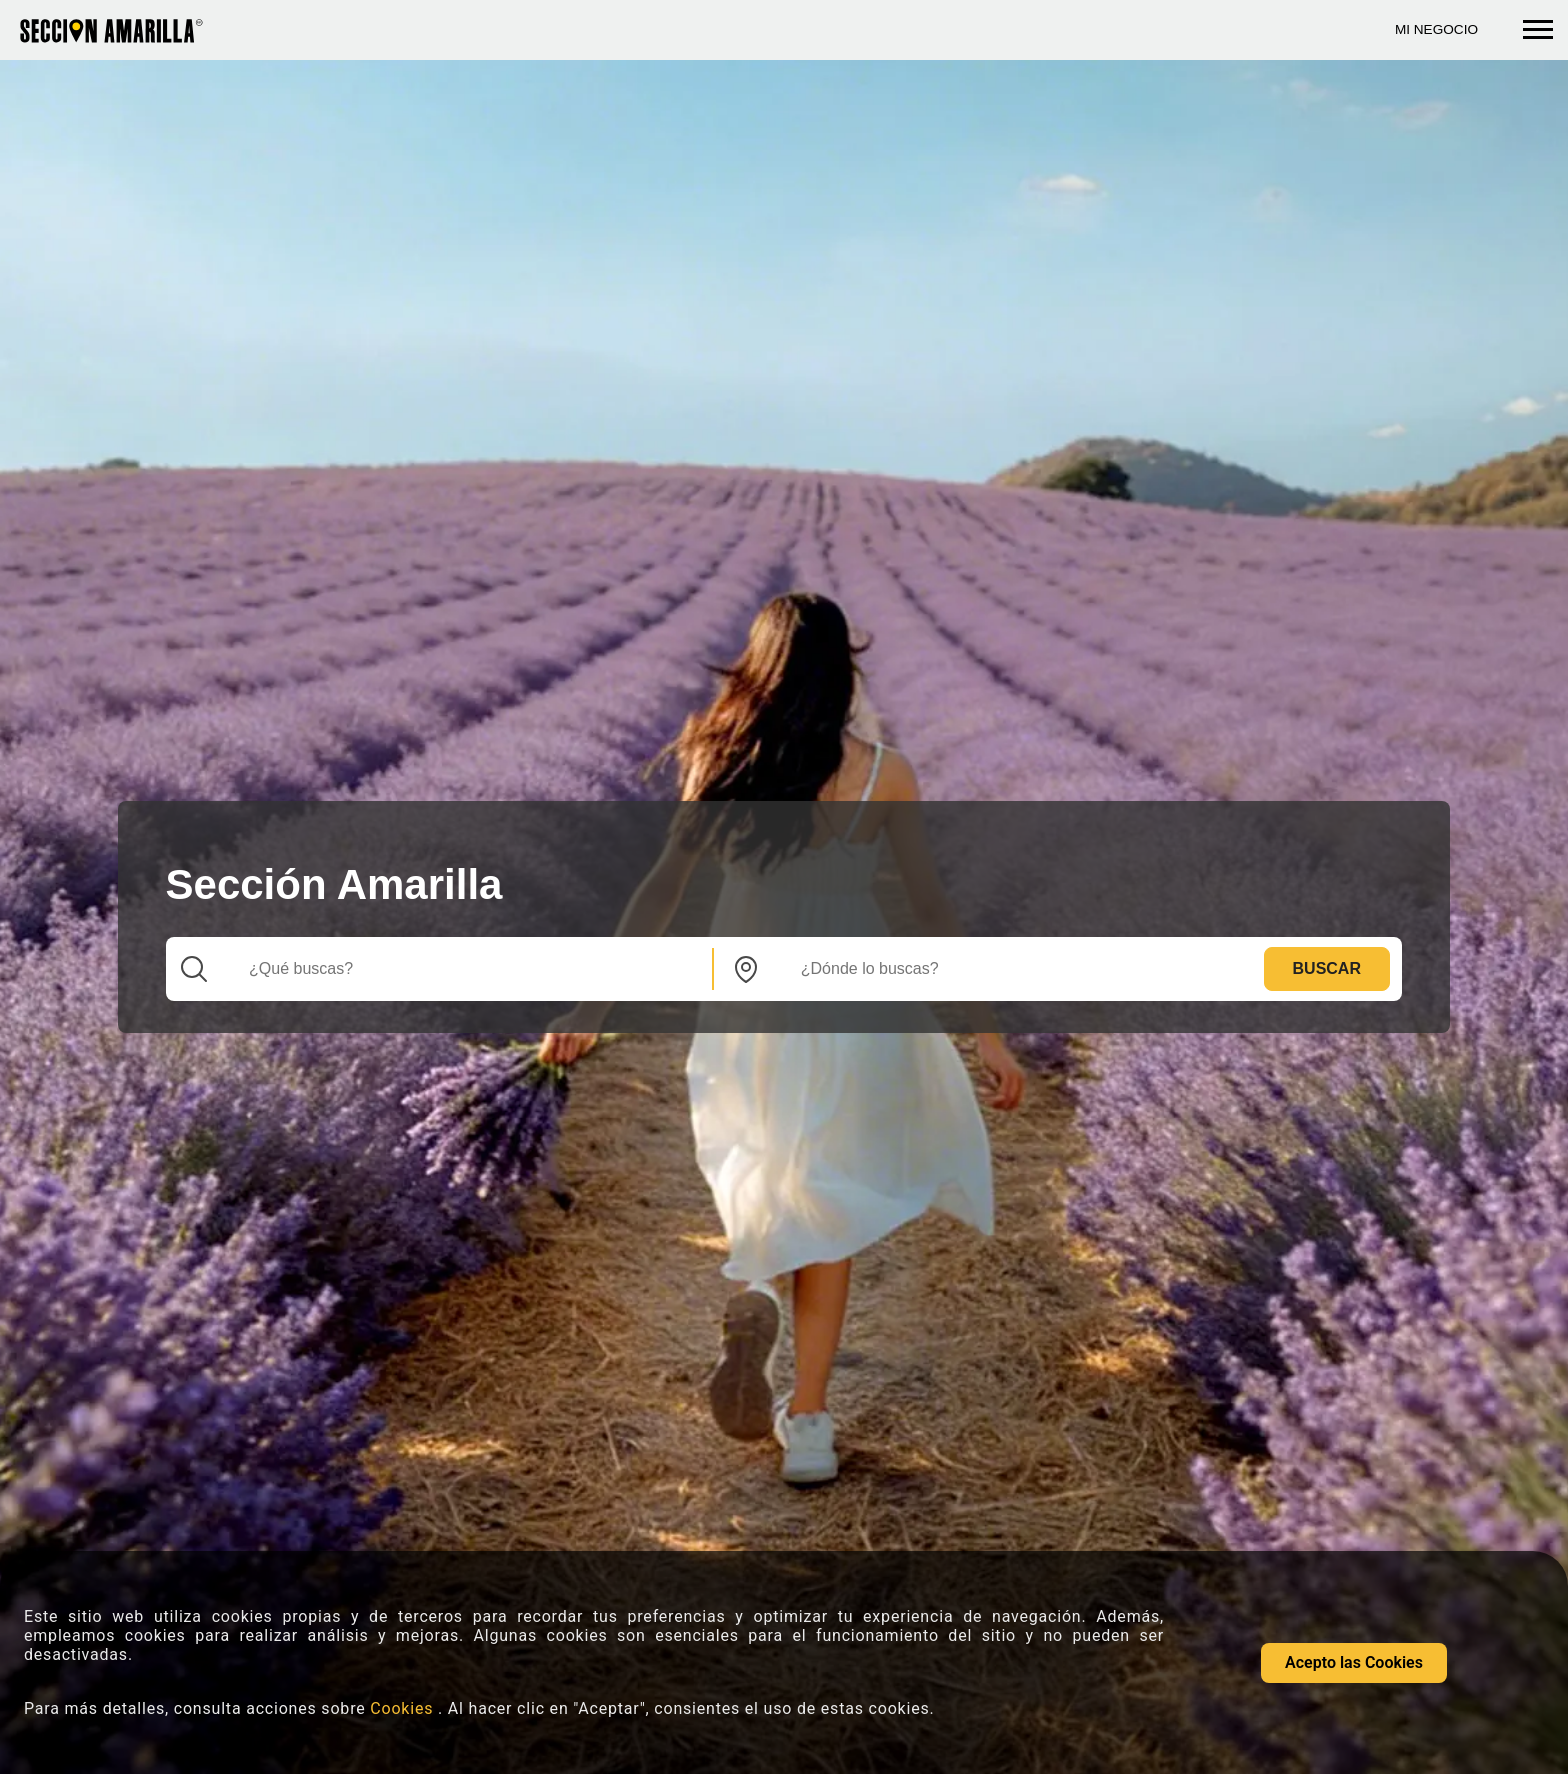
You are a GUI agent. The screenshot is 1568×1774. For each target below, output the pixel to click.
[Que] (461, 969)
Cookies (404, 1708)
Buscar (1327, 968)
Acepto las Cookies (1354, 1662)
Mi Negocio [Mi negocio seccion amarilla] (1436, 29)
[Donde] (1013, 969)
